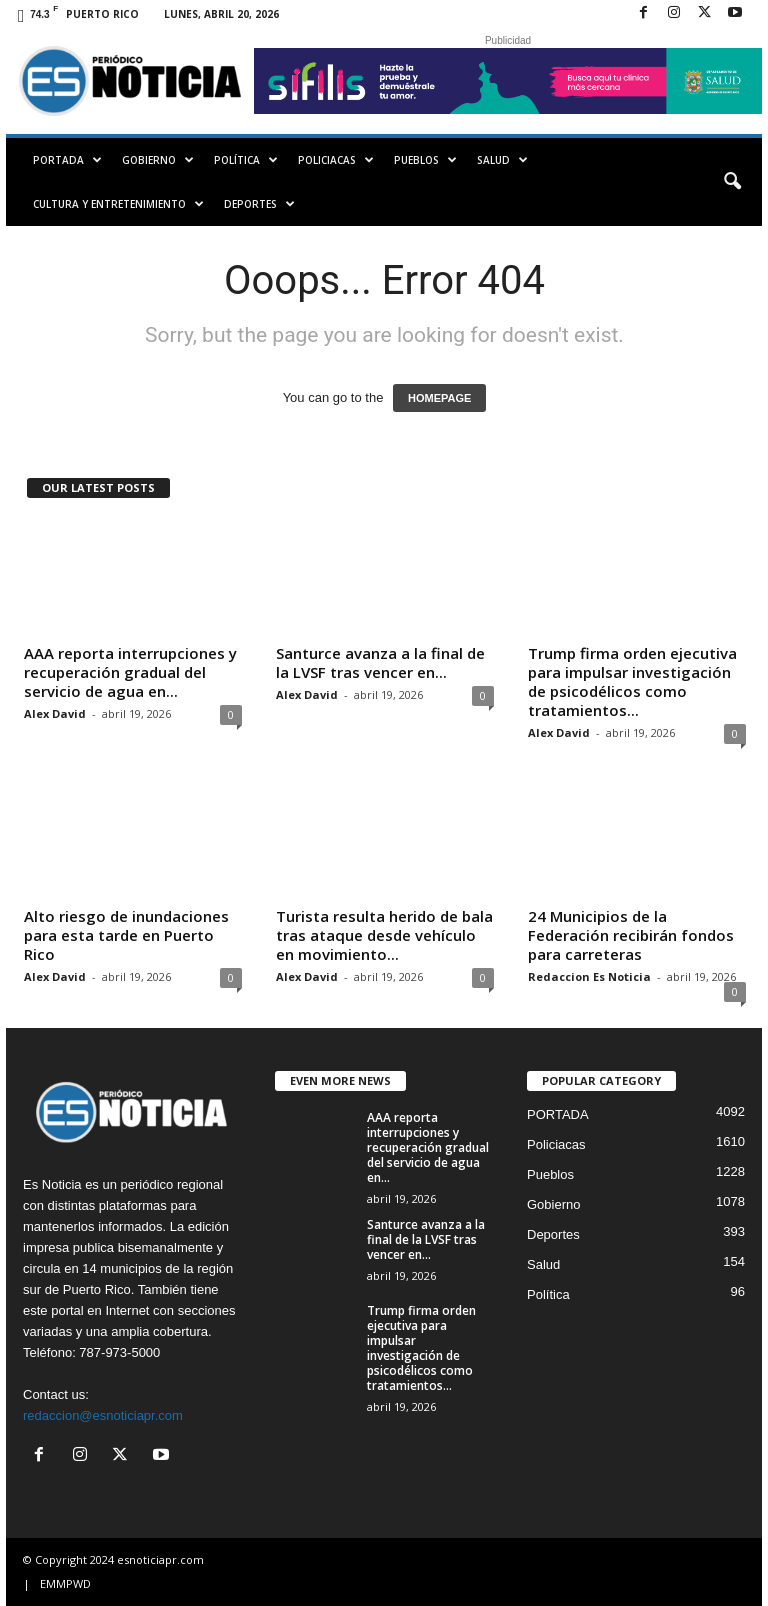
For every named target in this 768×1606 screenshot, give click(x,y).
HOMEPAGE (439, 398)
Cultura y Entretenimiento (118, 204)
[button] (732, 182)
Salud (502, 160)
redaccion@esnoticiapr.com (103, 1415)
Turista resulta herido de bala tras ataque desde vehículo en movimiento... (384, 935)
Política (246, 160)
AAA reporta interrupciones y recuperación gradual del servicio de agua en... (130, 672)
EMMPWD (65, 1583)
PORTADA (67, 160)
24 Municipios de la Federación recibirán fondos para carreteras (631, 935)
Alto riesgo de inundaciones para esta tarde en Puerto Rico (126, 935)
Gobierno (158, 160)
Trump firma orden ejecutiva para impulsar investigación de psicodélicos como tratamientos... (632, 681)
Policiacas (336, 160)
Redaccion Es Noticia (589, 976)
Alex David (55, 713)
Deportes (259, 204)
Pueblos (425, 160)
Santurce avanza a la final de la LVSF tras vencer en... (380, 662)
